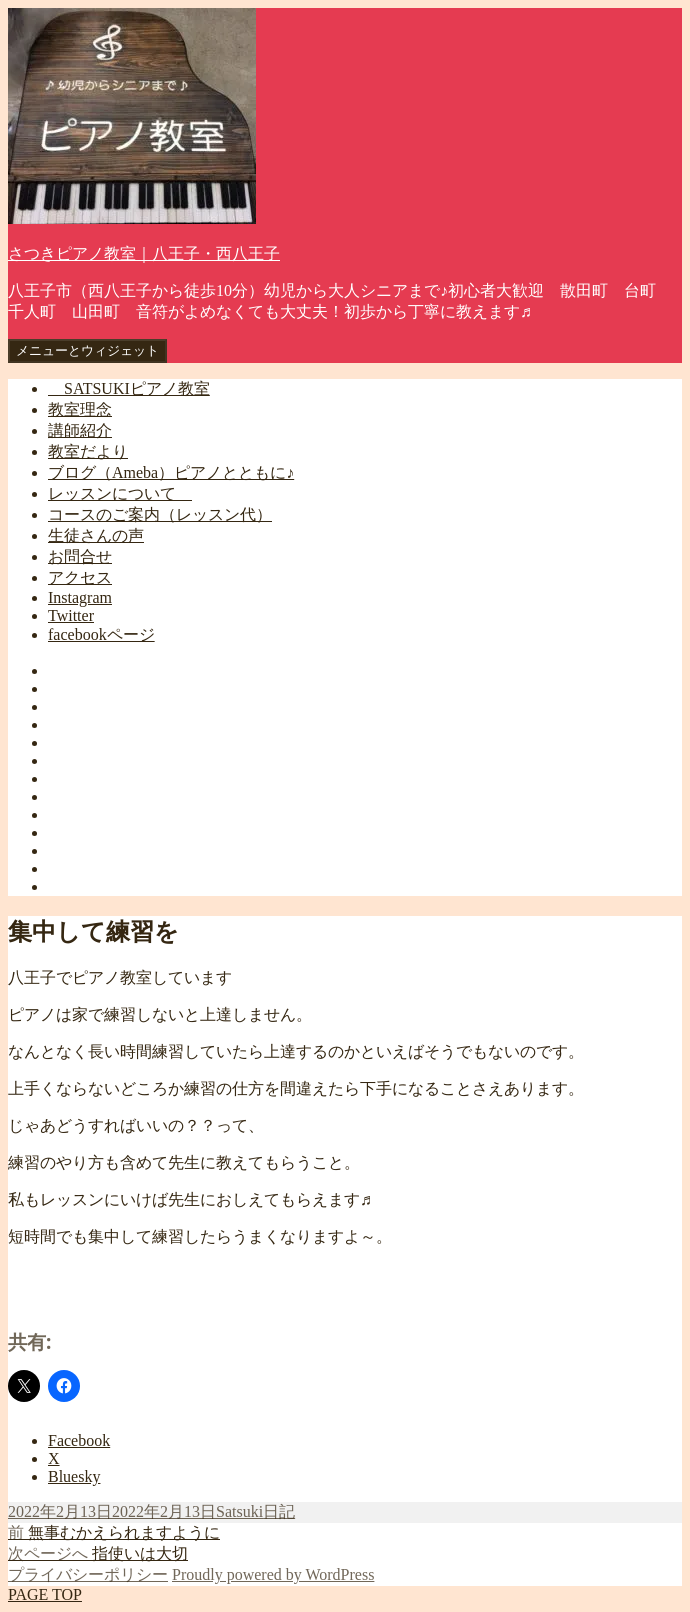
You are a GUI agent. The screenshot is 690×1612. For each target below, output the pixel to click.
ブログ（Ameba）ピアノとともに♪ (171, 472)
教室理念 (80, 409)
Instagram (80, 597)
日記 (279, 1511)
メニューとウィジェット (87, 350)
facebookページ (101, 634)
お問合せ (80, 556)
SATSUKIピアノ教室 (129, 388)
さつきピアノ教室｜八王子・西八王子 (144, 253)
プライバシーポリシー (88, 1574)
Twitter (71, 615)
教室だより (88, 451)
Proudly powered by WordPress (273, 1574)
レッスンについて (120, 493)
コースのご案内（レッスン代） (160, 514)
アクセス (80, 577)
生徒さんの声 (96, 535)
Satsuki (239, 1511)
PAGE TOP (45, 1594)
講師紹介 (80, 430)
